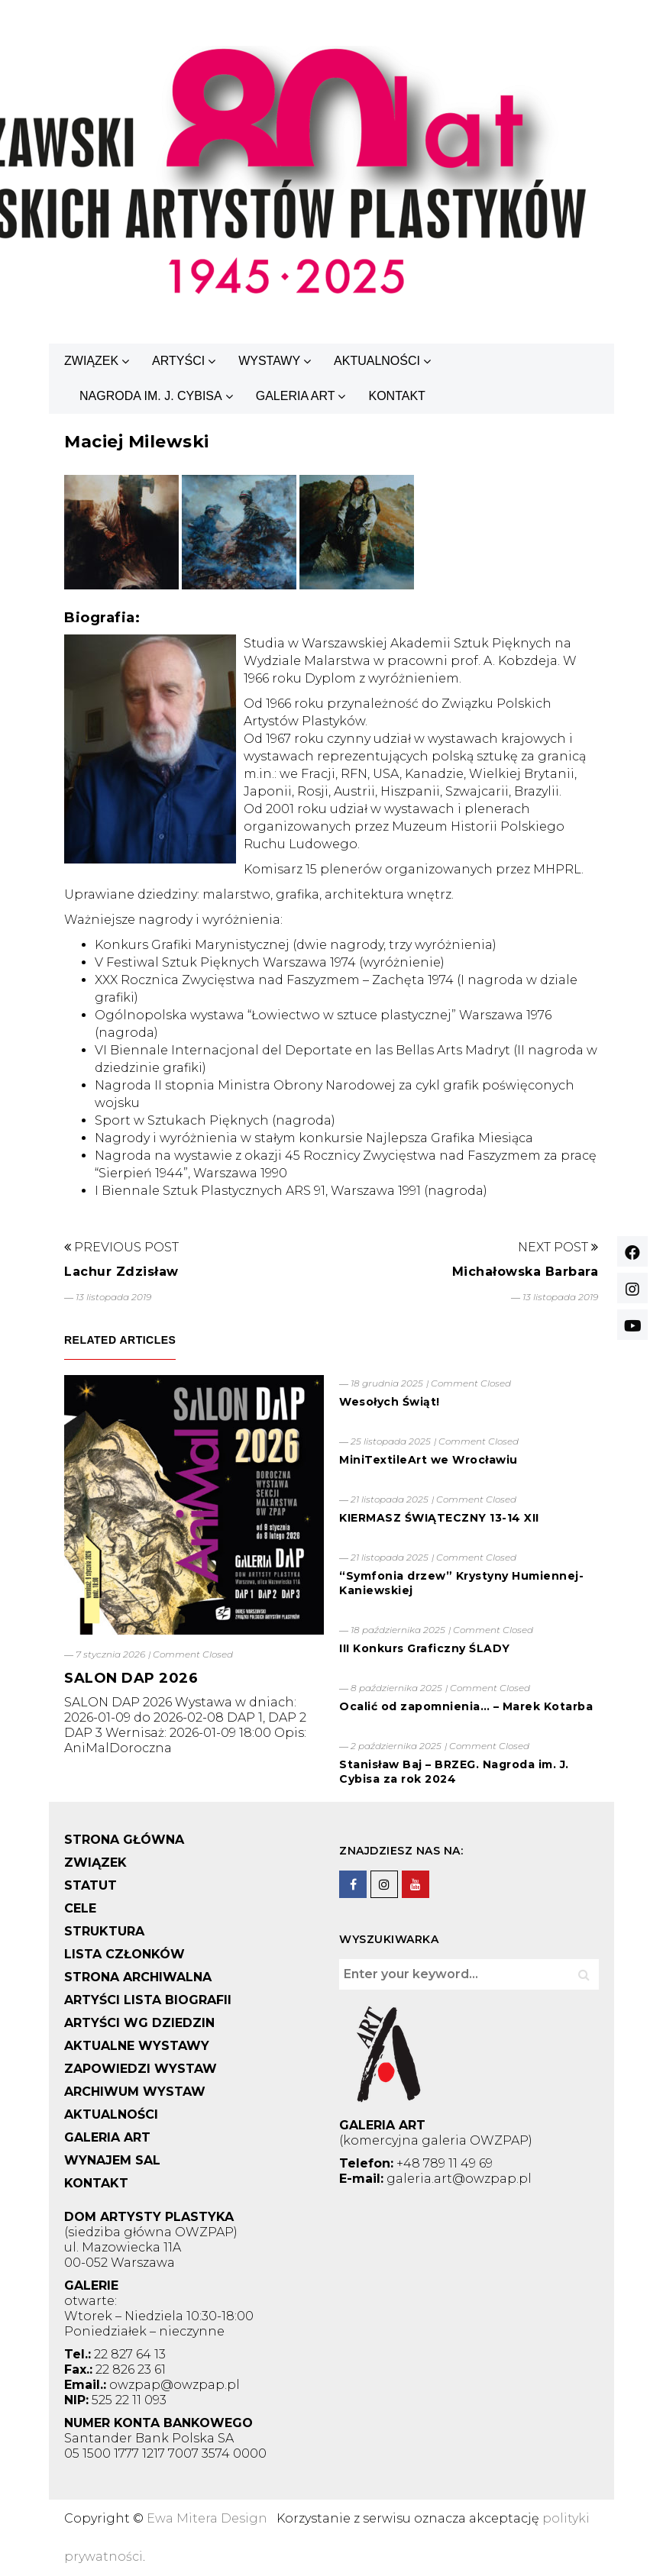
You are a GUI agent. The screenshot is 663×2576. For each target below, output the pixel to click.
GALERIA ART (295, 395)
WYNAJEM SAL (112, 2160)
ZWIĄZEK (91, 360)
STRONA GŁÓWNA (124, 1839)
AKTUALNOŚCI (377, 360)
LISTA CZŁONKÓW (124, 1954)
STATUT (90, 1885)
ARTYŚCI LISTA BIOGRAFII (147, 2000)
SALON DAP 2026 (131, 1678)
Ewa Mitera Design (207, 2518)
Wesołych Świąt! (389, 1402)
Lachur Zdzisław (121, 1271)
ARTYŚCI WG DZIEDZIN (139, 2023)
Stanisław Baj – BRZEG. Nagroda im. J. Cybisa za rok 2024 (454, 1772)
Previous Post (121, 1247)
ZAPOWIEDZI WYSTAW (140, 2068)
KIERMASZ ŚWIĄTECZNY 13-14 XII (439, 1518)
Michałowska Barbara (525, 1271)
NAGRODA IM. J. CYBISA (150, 395)
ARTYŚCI (178, 360)
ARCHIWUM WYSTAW (134, 2091)
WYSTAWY (269, 360)
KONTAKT (396, 395)
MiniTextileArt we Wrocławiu (428, 1460)
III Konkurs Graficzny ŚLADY (424, 1648)
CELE (80, 1908)
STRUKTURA (104, 1931)
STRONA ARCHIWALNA (138, 1977)
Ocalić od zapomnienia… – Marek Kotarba (466, 1706)
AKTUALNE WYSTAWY (136, 2046)
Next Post (558, 1247)
